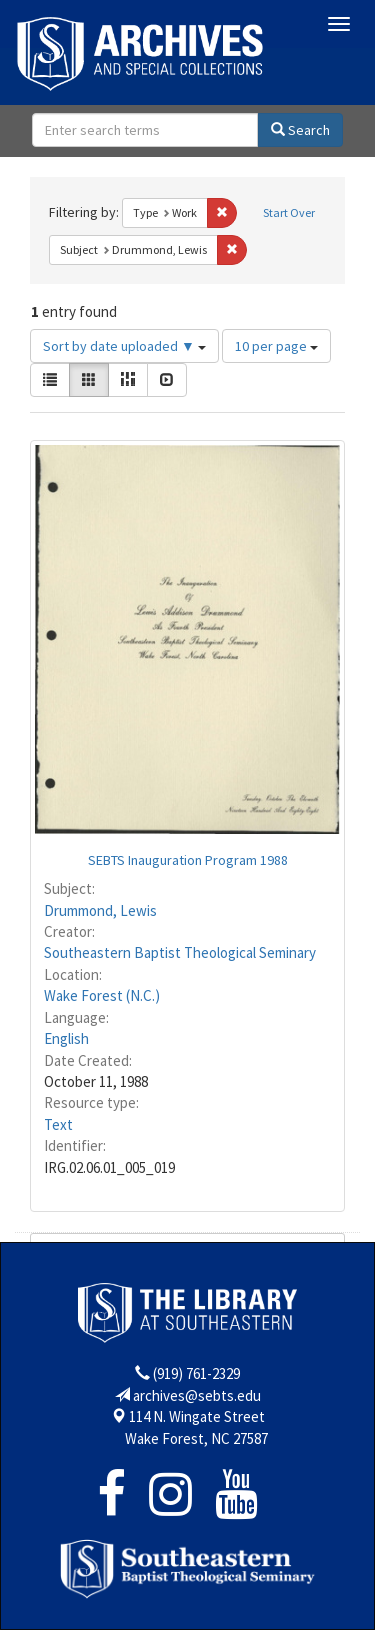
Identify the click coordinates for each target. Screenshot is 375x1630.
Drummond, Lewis (100, 910)
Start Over (289, 212)
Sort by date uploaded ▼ (124, 346)
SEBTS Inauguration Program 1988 (188, 860)
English (66, 1038)
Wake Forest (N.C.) (102, 995)
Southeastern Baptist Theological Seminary (180, 952)
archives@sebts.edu (197, 1395)
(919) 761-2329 (196, 1373)
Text (58, 1124)
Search (300, 130)
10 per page (276, 346)
